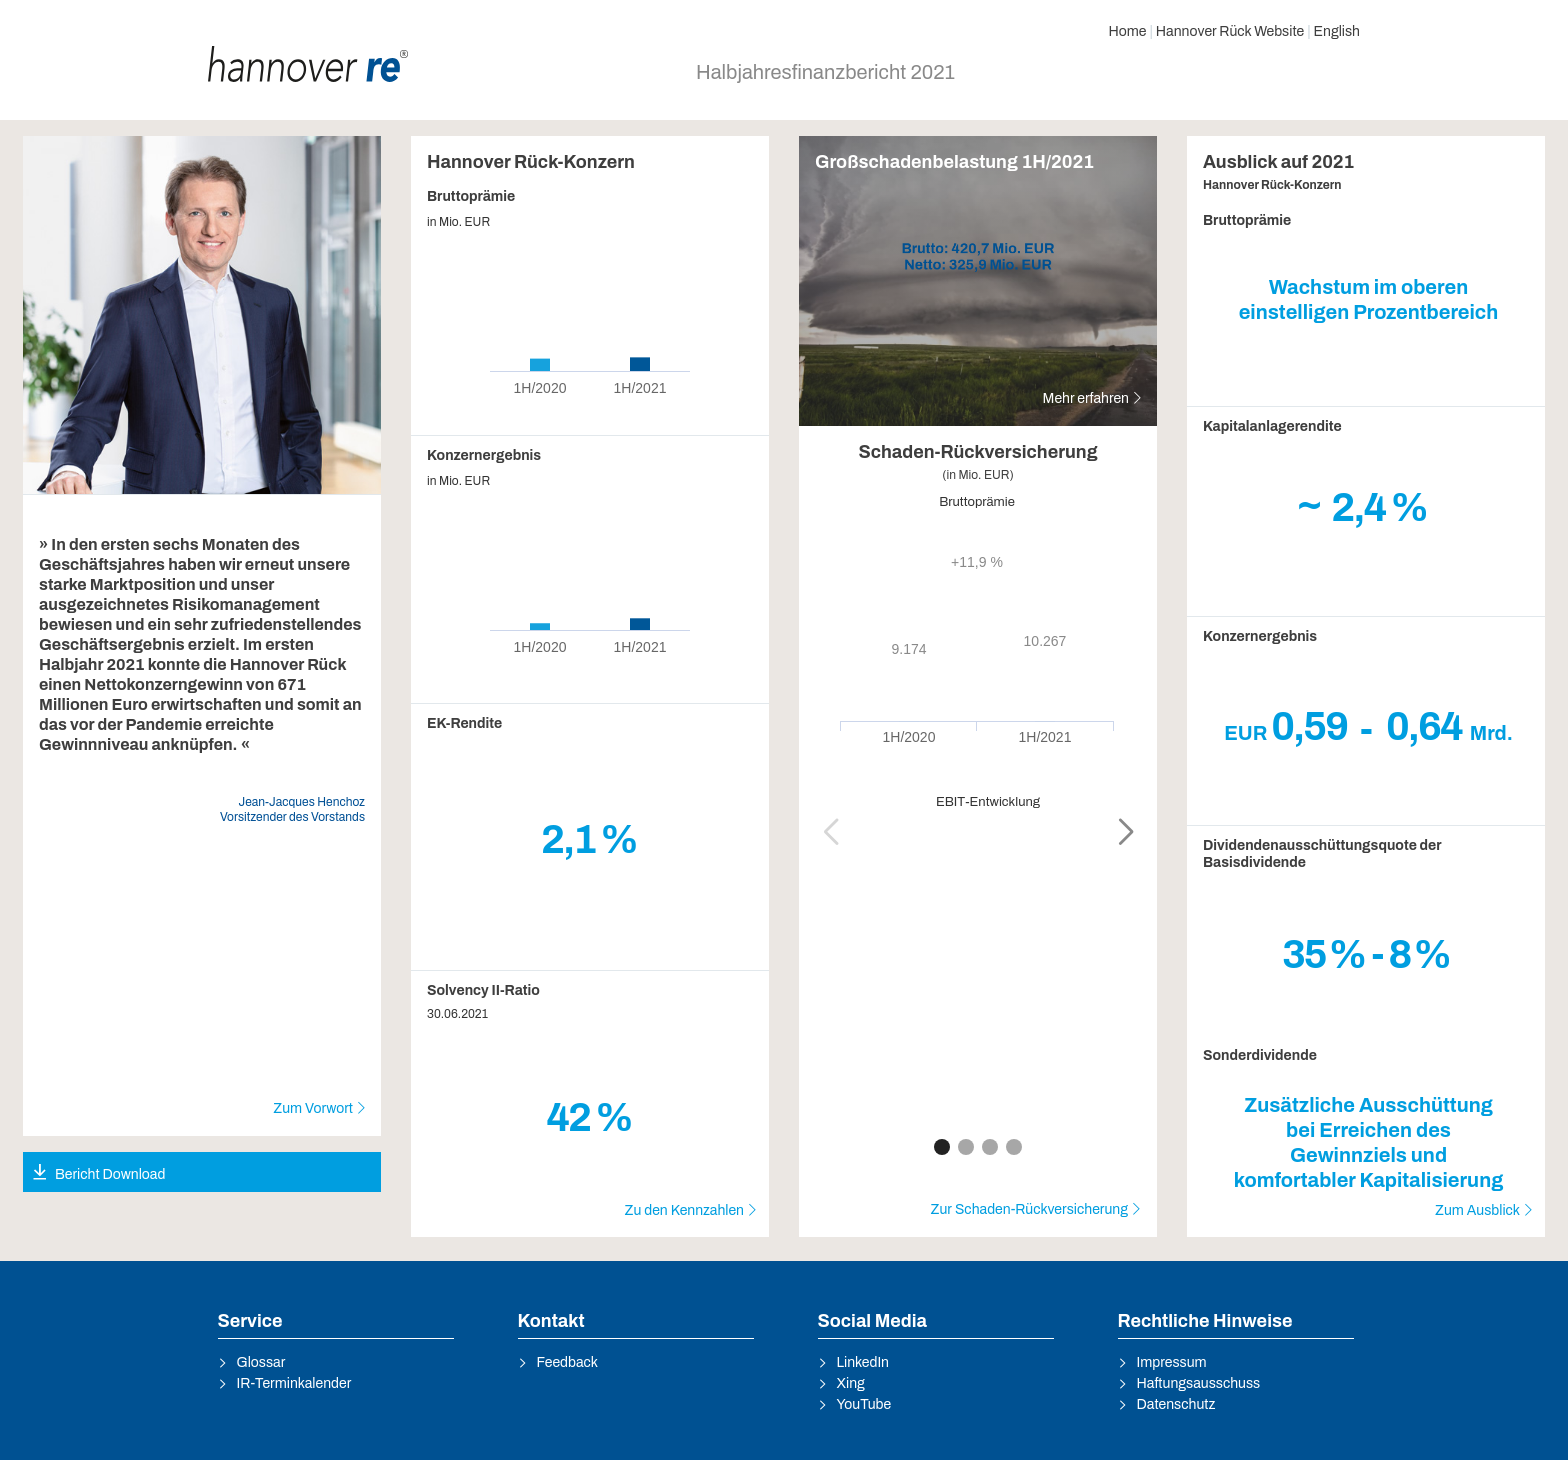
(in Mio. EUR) (978, 475)
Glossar (261, 1362)
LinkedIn (863, 1362)
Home (1127, 31)
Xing (851, 1383)
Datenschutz (1176, 1404)
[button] (1125, 832)
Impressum (1172, 1362)
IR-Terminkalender (294, 1383)
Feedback (568, 1362)
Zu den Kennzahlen (684, 1210)
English (1337, 31)
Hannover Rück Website (1230, 31)
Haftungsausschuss (1199, 1383)
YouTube (864, 1404)
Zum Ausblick (1477, 1210)
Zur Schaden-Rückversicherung (1029, 1209)
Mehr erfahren (1086, 398)
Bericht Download (110, 1174)
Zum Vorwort (313, 1108)
